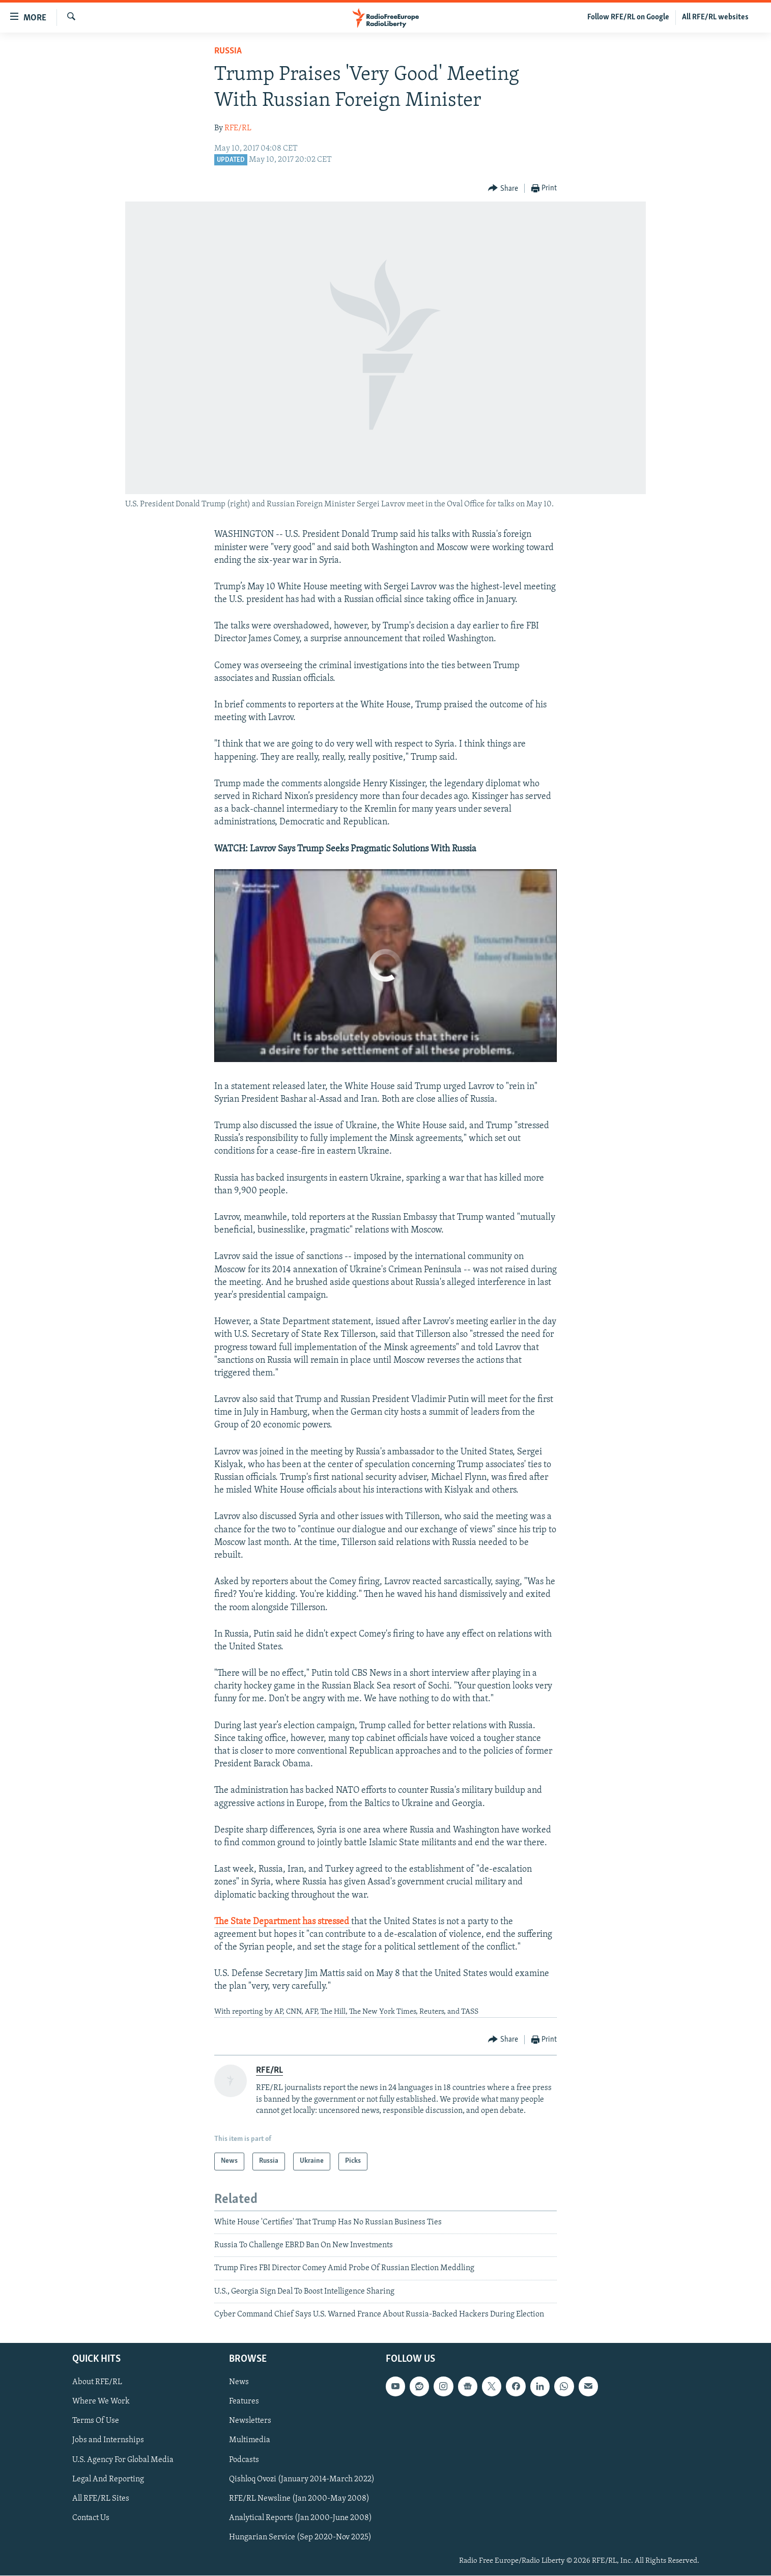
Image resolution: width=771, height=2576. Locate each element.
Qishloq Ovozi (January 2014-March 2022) (302, 2479)
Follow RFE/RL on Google (628, 17)
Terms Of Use (95, 2421)
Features (244, 2402)
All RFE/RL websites (715, 17)
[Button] (503, 188)
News (239, 2383)
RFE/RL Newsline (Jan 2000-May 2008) (299, 2499)
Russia (228, 51)
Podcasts (244, 2460)
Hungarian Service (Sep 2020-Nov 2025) (300, 2537)
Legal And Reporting (108, 2479)
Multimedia (249, 2441)
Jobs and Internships (108, 2441)
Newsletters (250, 2421)
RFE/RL (237, 128)
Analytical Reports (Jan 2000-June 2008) (300, 2518)
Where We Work (101, 2402)
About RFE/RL (97, 2383)
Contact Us (90, 2518)
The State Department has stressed (282, 1922)
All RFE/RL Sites (100, 2499)
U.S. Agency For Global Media (123, 2460)
